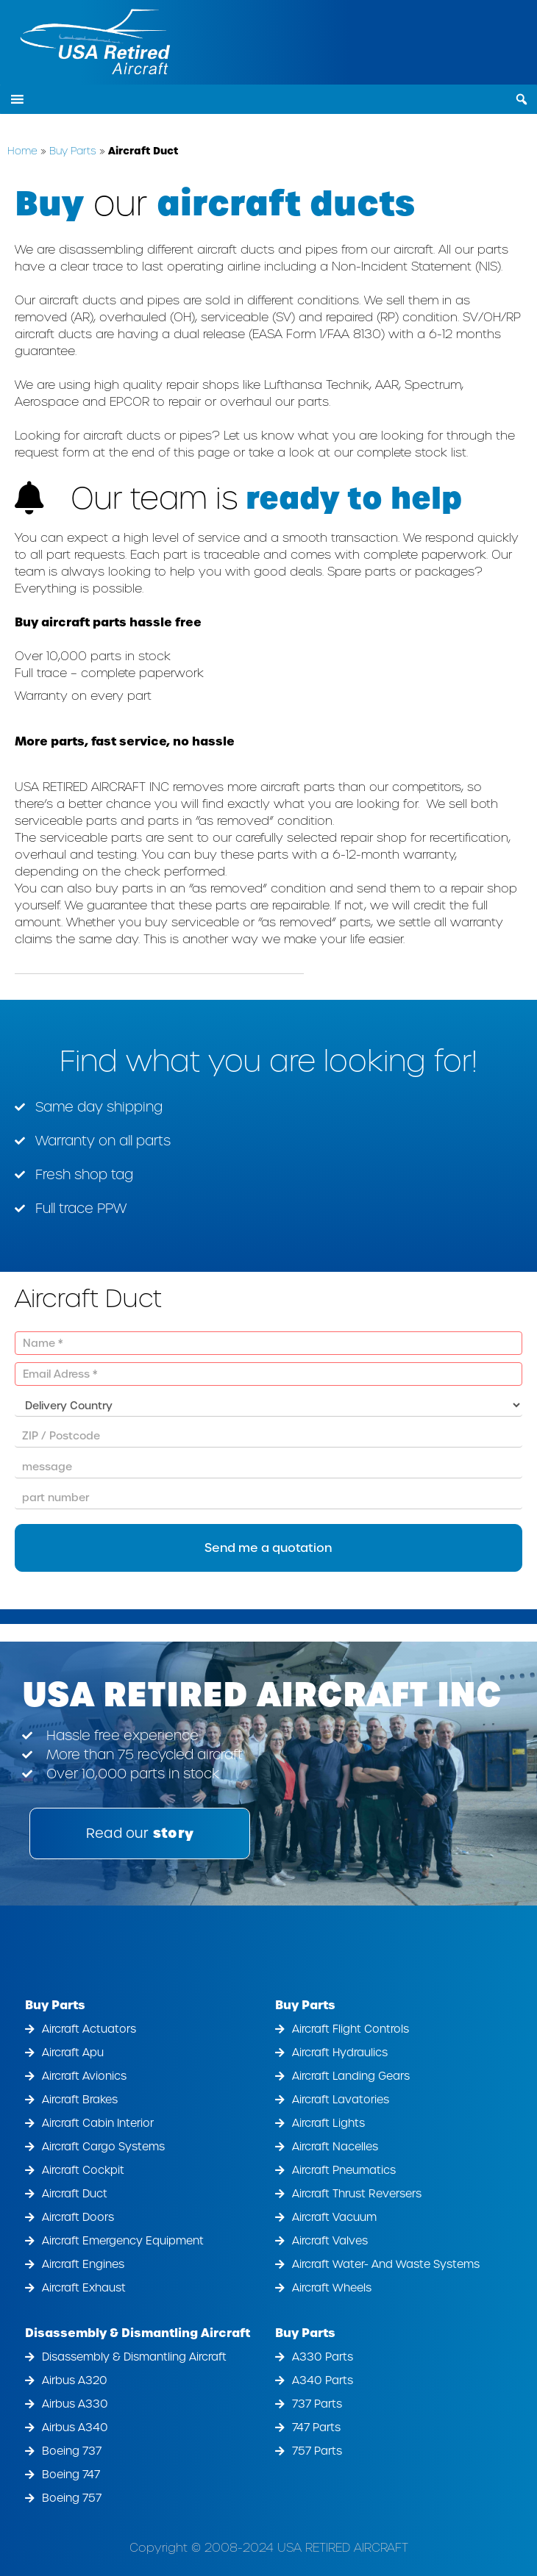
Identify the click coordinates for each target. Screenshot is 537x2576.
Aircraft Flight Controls (350, 2029)
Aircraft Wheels (331, 2287)
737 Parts (317, 2404)
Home (22, 150)
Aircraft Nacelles (335, 2146)
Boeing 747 (71, 2474)
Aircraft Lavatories (340, 2099)
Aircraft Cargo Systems (103, 2146)
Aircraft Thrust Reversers (357, 2193)
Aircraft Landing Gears (351, 2076)
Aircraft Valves (330, 2240)
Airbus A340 (75, 2427)
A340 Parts (322, 2380)
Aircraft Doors (78, 2217)
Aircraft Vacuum (334, 2217)
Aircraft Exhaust (84, 2287)
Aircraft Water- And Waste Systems (386, 2264)
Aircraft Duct (74, 2193)
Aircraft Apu (73, 2052)
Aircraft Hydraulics (340, 2052)
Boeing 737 (72, 2451)
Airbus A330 (75, 2404)
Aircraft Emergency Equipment (123, 2240)
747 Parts (316, 2427)
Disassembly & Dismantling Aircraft (137, 2333)
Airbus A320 (74, 2380)
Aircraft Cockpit (83, 2170)
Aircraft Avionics (84, 2076)
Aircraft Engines (83, 2264)
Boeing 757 (72, 2498)
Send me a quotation (268, 1547)
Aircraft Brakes (80, 2099)
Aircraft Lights (328, 2123)
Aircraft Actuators (89, 2029)
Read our (139, 1833)
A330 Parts (322, 2357)
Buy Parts (72, 150)
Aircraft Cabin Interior (98, 2123)
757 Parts (317, 2451)
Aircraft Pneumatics (344, 2170)
